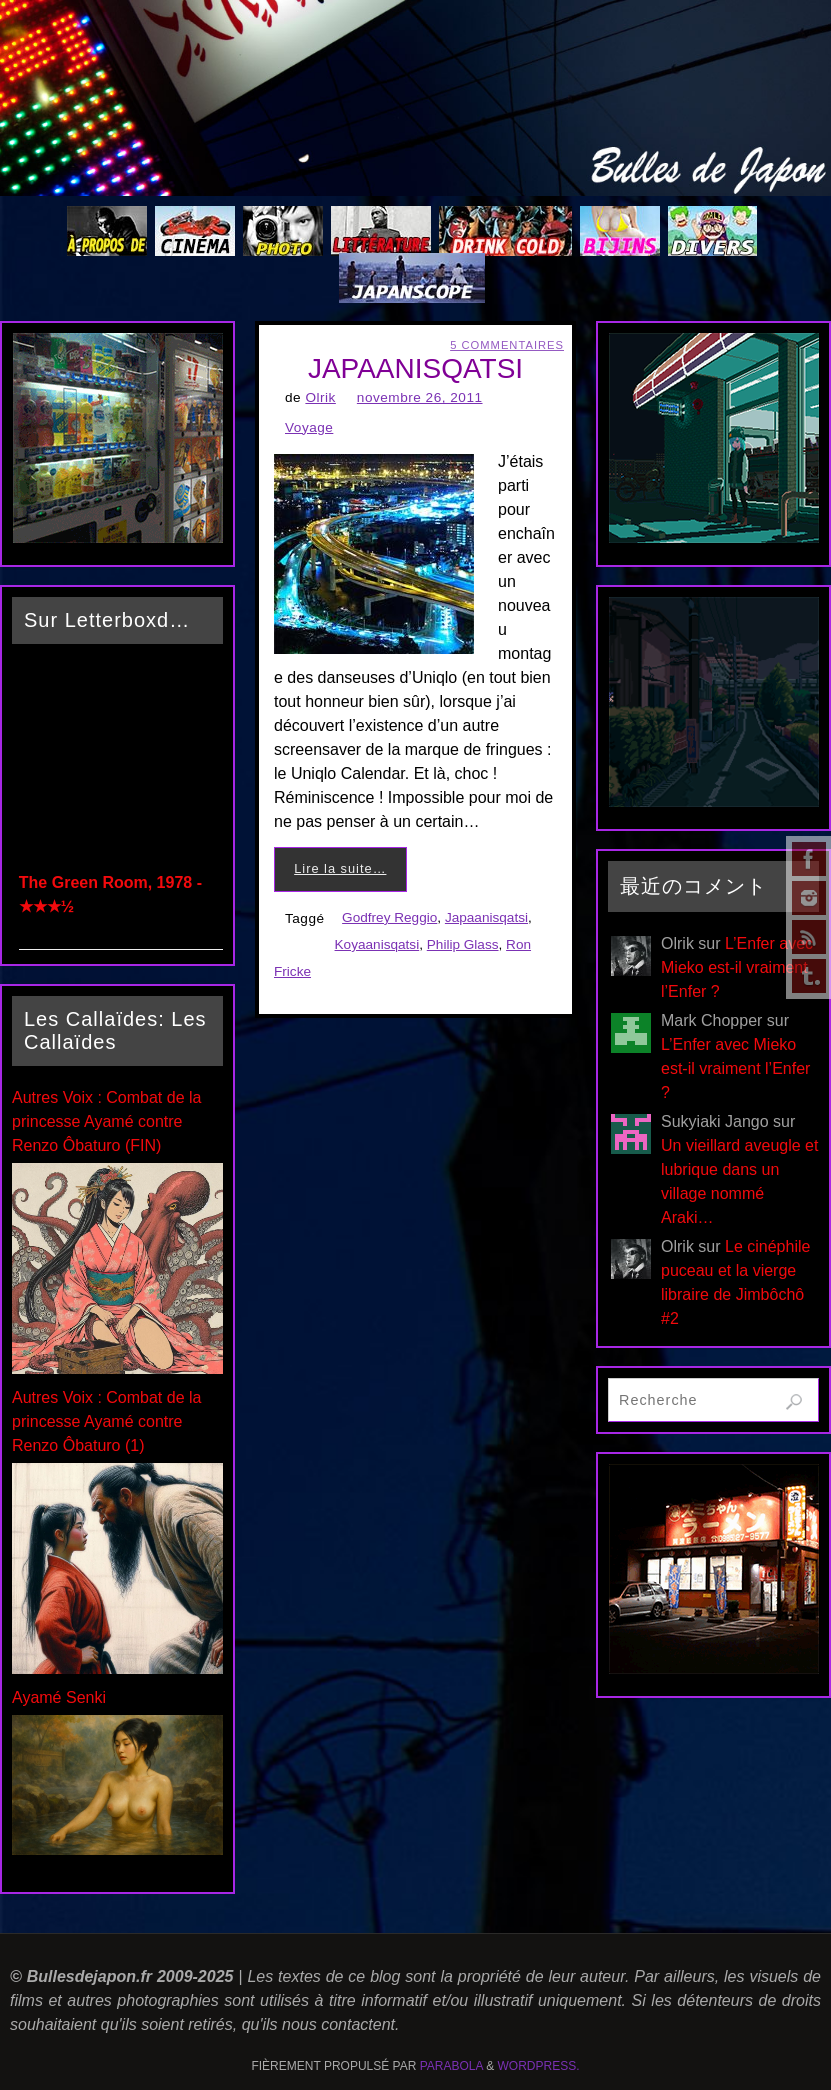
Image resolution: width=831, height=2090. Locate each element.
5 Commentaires (507, 345)
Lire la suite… (340, 868)
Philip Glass (463, 944)
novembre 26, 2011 (420, 397)
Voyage (309, 427)
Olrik (320, 397)
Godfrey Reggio (389, 917)
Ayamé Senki (59, 1697)
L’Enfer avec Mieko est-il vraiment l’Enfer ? (737, 967)
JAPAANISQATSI (415, 368)
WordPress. (539, 2066)
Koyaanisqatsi (377, 944)
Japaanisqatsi (486, 917)
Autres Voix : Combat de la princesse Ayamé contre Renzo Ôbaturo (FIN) (106, 1121)
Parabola (451, 2066)
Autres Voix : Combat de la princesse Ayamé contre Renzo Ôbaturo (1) (106, 1421)
